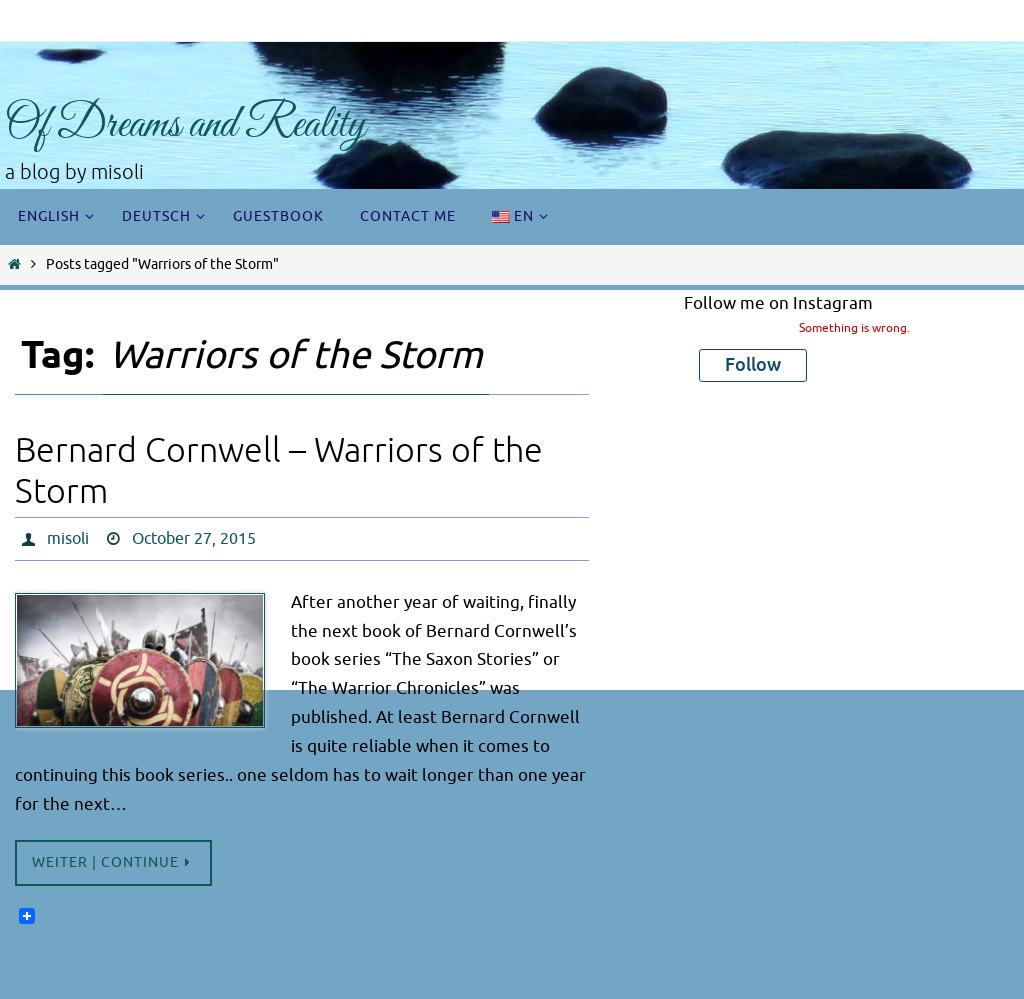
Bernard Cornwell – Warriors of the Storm (279, 471)
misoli (68, 539)
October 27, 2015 (194, 539)
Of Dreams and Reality (185, 125)
